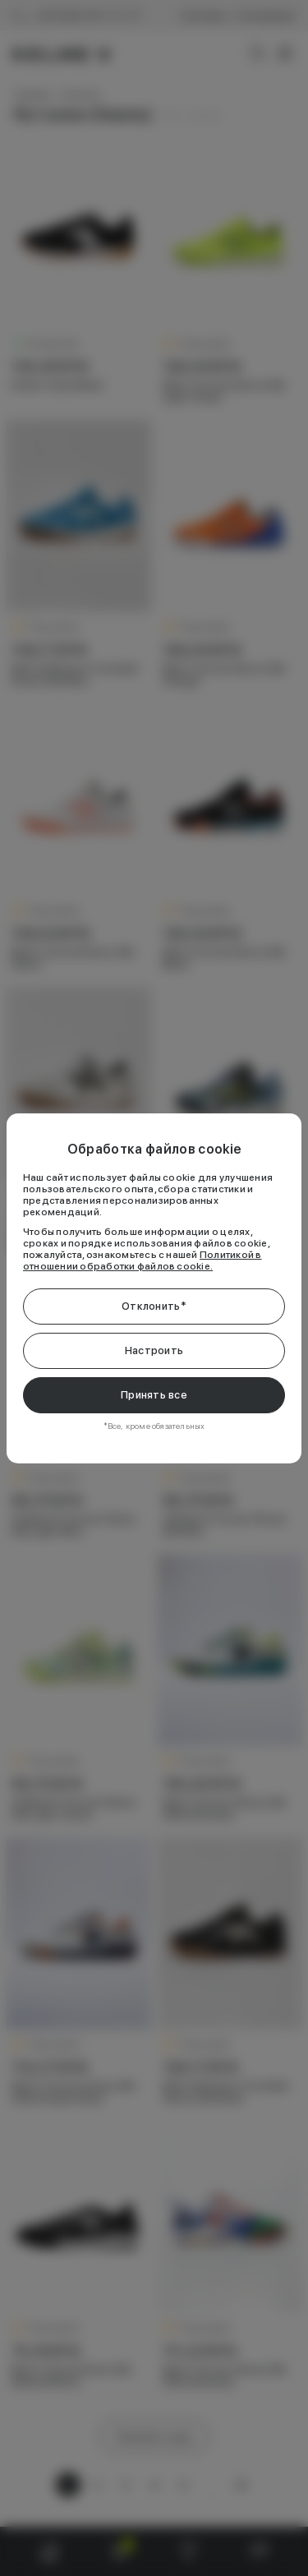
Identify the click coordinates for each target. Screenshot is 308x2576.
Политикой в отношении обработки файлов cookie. (142, 1260)
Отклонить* (154, 1306)
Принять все (154, 1395)
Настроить (154, 1350)
